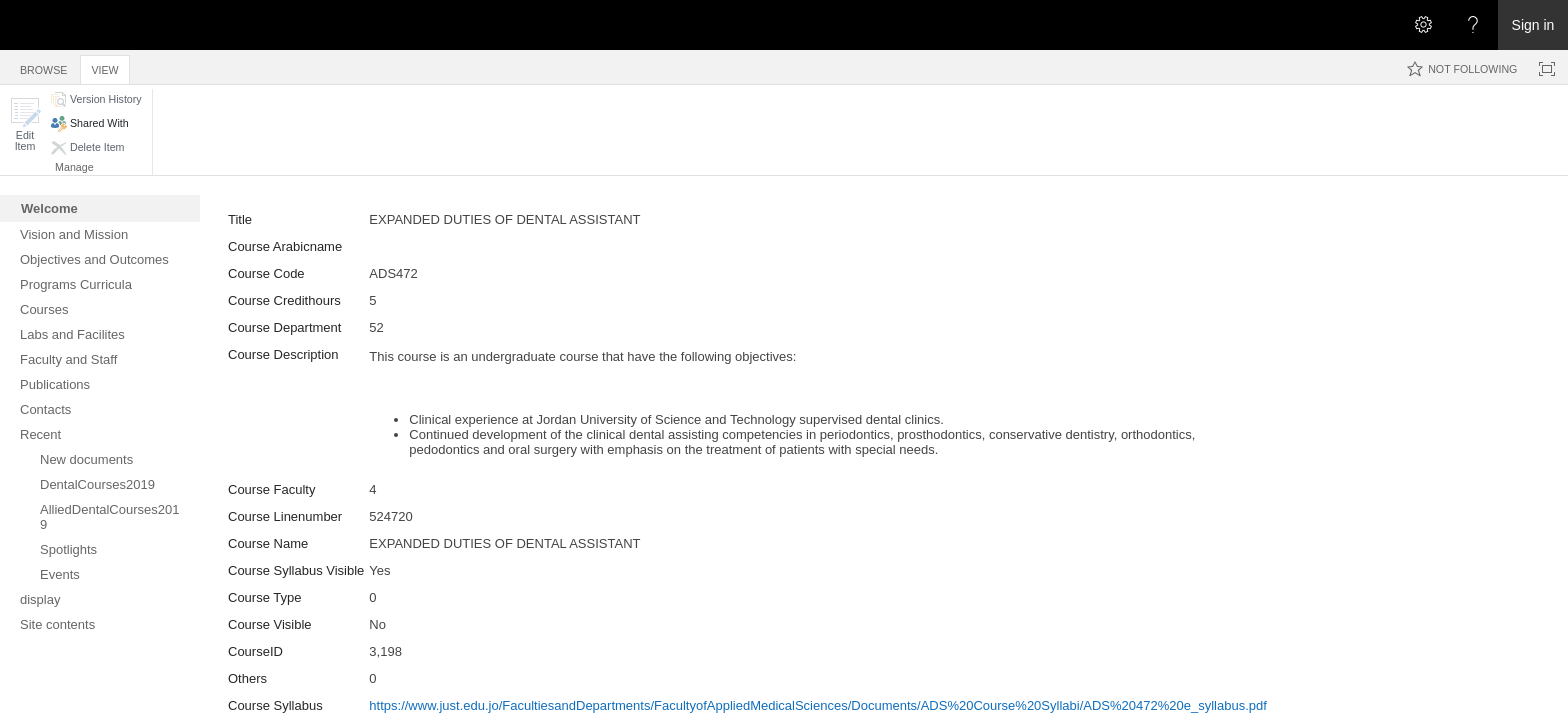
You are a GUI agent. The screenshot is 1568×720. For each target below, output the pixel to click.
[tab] (43, 66)
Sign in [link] (1533, 25)
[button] (25, 124)
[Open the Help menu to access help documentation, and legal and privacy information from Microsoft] (1473, 25)
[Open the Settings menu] (1423, 25)
